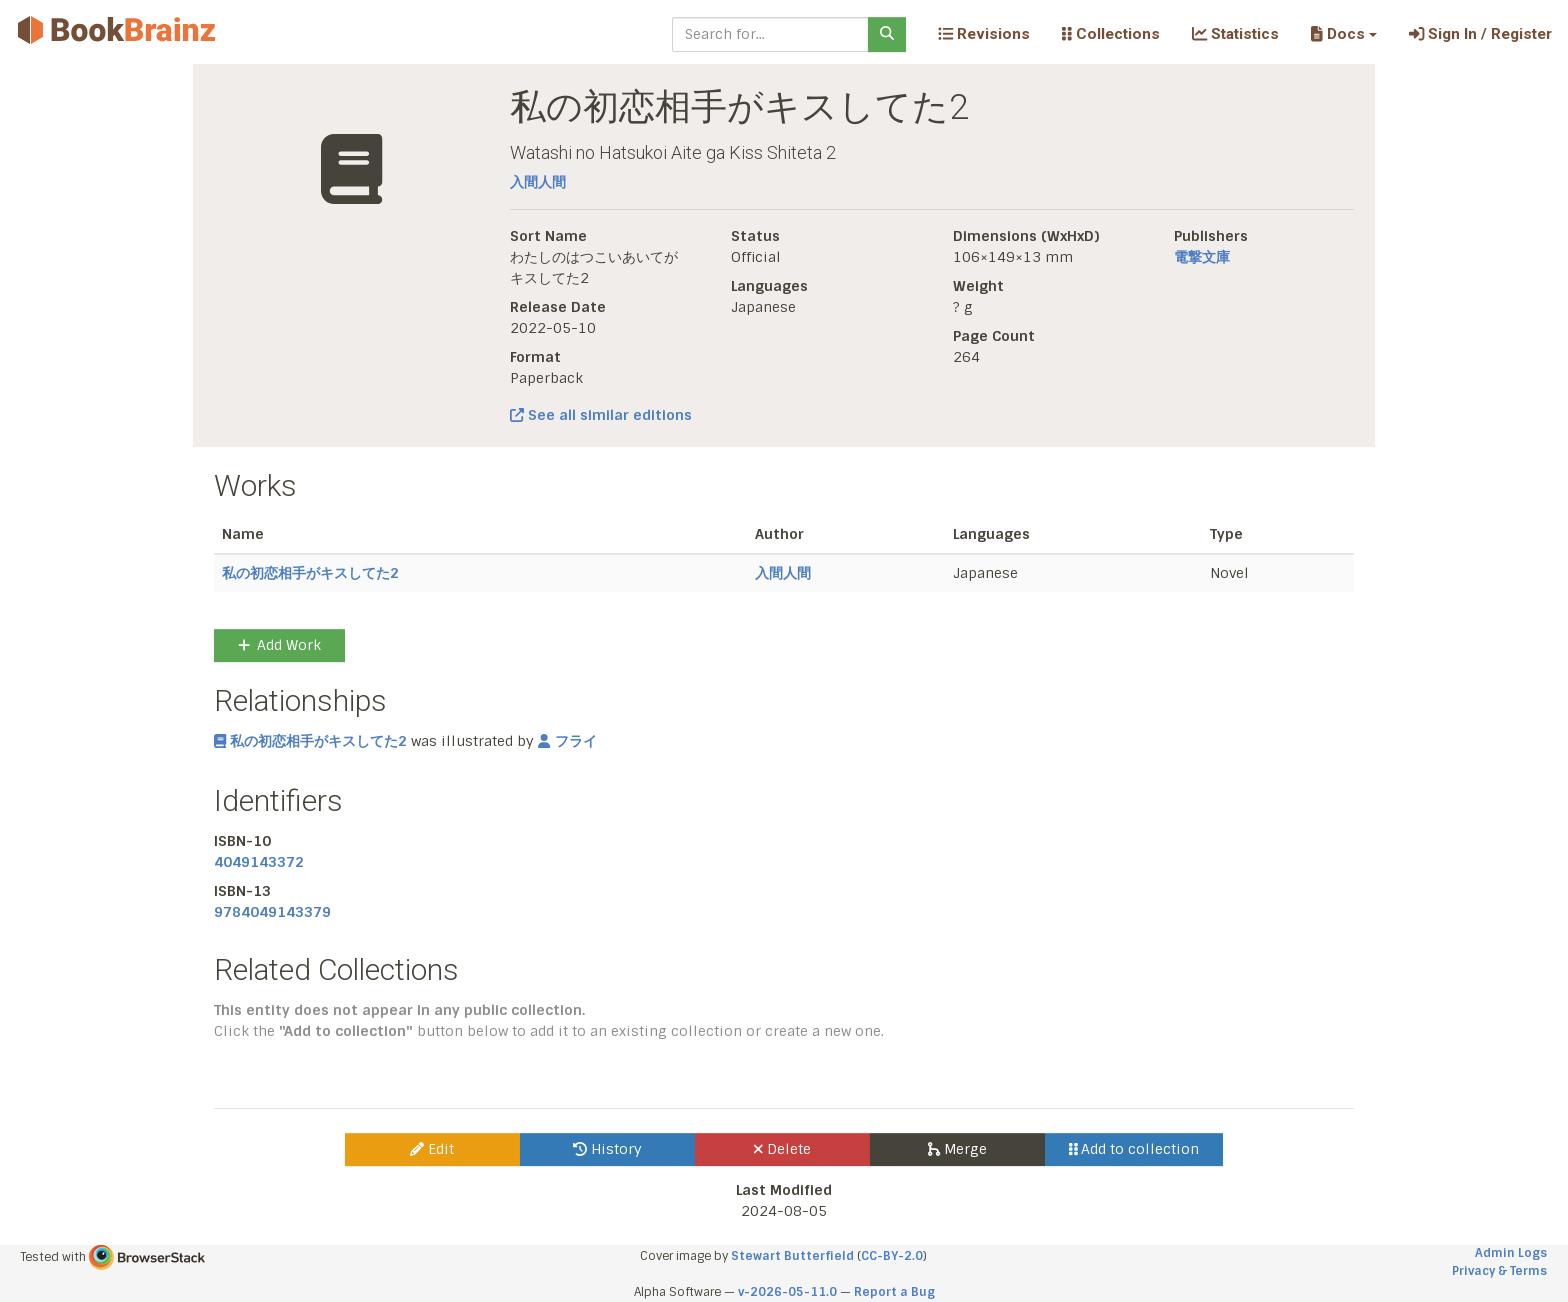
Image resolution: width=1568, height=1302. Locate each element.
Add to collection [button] (1134, 1149)
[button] (1343, 34)
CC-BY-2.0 (892, 1256)
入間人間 (538, 182)
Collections (1111, 34)
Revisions (984, 34)
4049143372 (259, 862)
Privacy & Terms (1499, 1271)
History (607, 1149)
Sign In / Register (1480, 34)
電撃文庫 (1202, 257)
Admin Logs (1511, 1253)
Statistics (1235, 34)
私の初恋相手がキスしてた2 (310, 573)
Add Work (279, 645)
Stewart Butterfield (792, 1256)
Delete (782, 1149)
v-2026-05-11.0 (787, 1292)
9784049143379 (272, 912)
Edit (432, 1149)
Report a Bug (894, 1292)
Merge (957, 1149)
